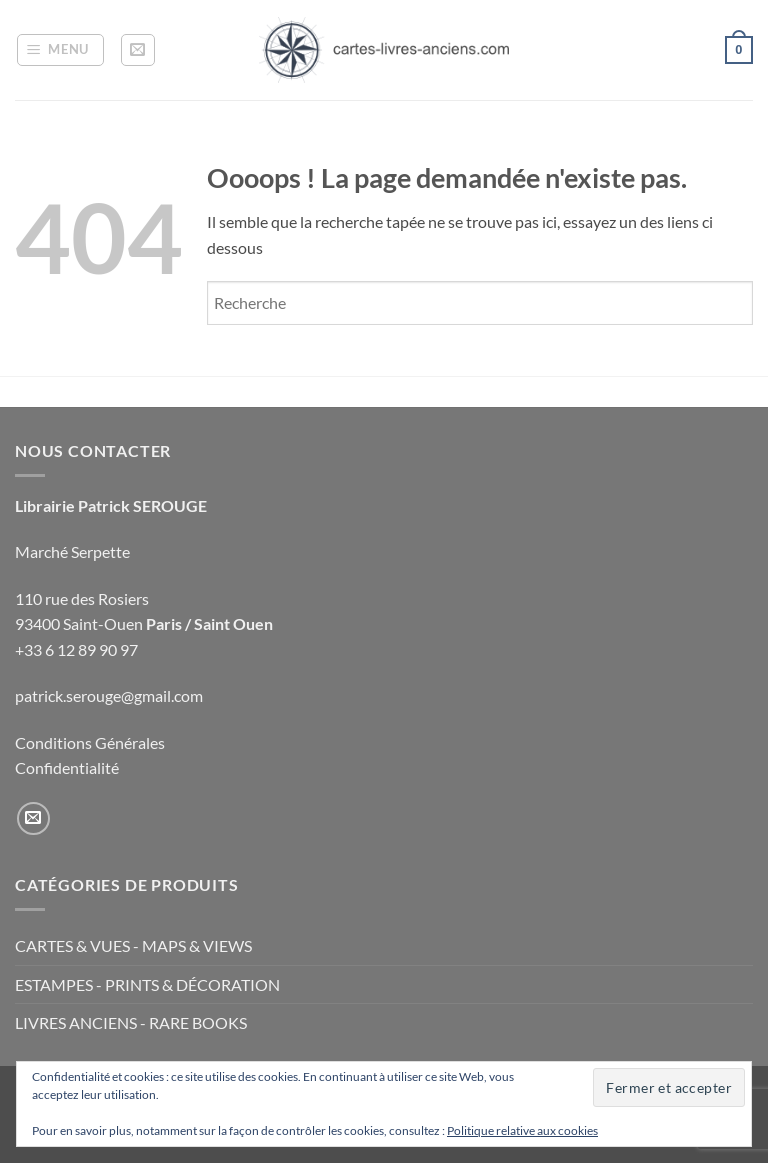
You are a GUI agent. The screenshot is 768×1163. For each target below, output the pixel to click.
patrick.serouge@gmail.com (109, 695)
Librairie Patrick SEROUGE (111, 505)
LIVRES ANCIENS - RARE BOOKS (131, 1022)
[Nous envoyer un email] (33, 818)
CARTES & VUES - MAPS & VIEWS (133, 945)
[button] (61, 50)
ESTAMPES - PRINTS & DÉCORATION (147, 984)
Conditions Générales (90, 742)
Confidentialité (67, 767)
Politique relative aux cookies (522, 1130)
